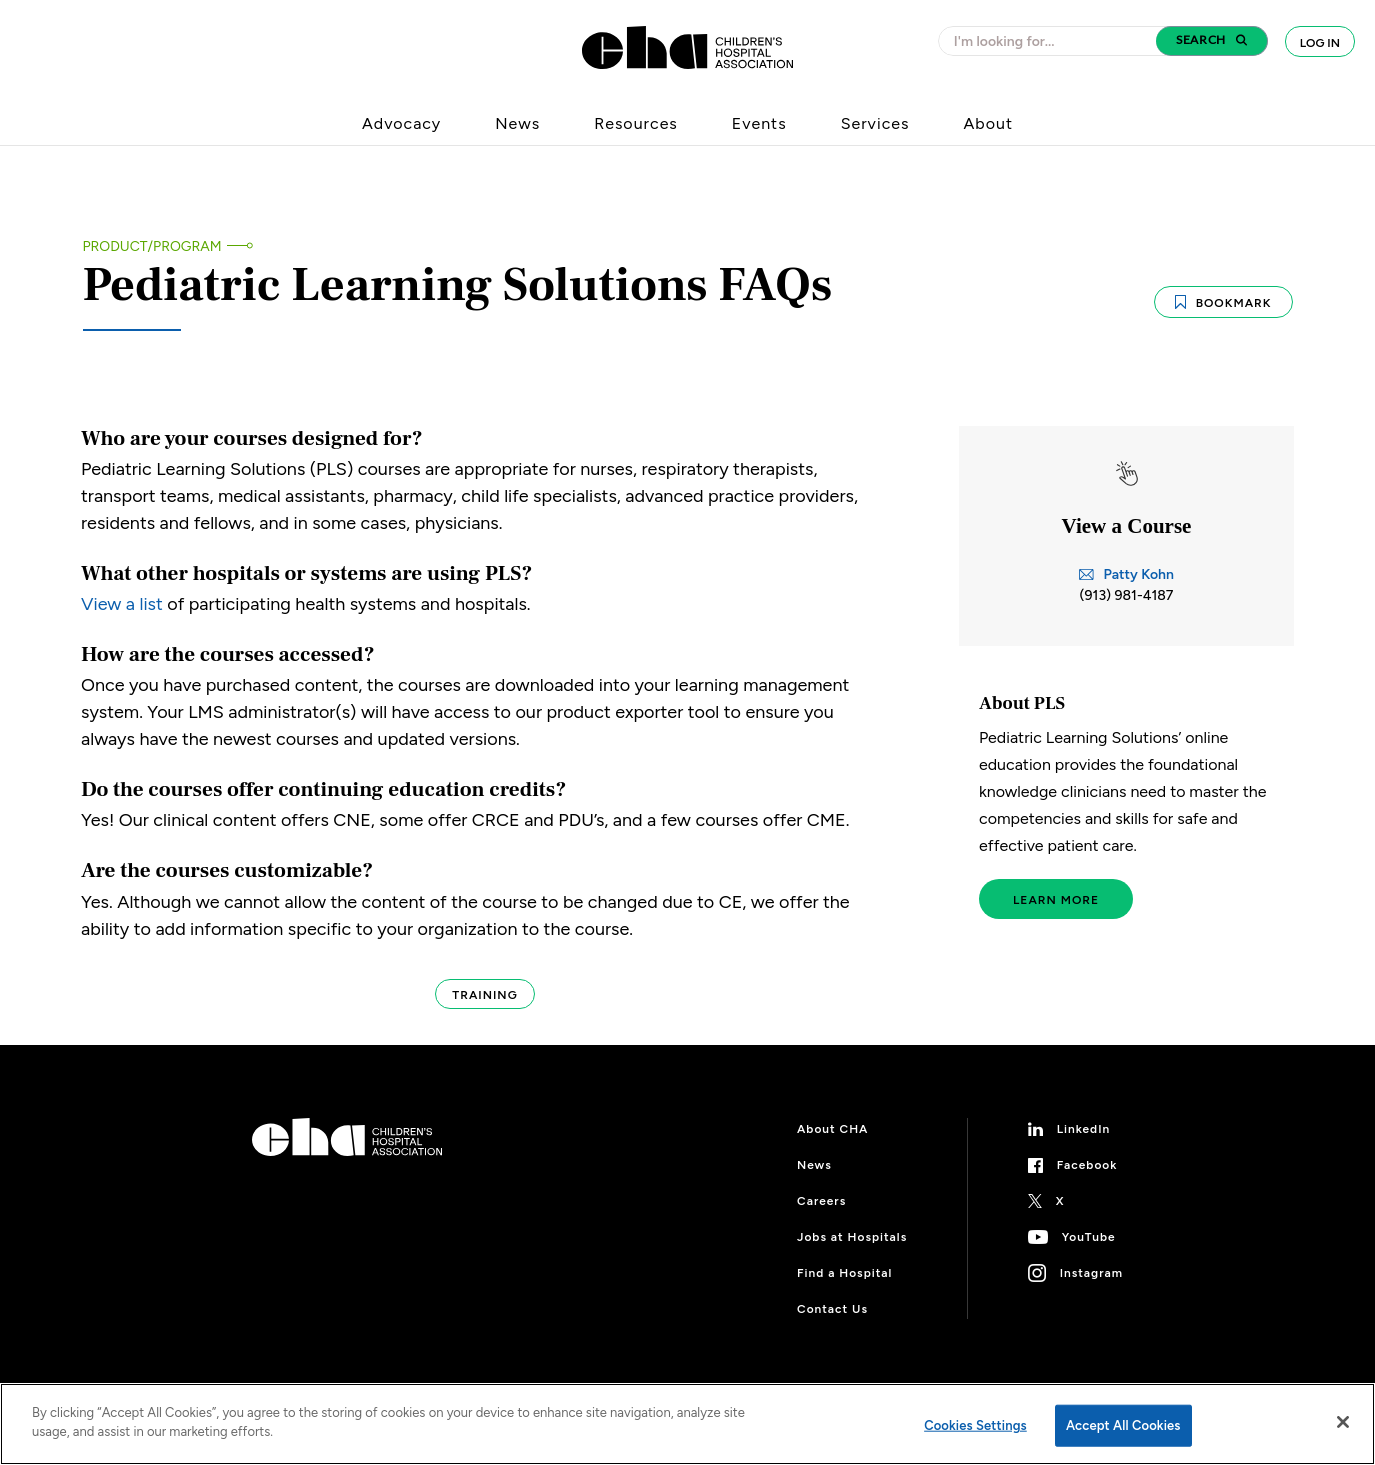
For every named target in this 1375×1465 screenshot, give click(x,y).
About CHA (832, 1129)
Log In (1320, 43)
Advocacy (401, 123)
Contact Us (832, 1309)
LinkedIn (1084, 1129)
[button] (1212, 41)
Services (875, 123)
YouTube (1089, 1237)
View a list (122, 604)
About (987, 123)
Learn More (1056, 900)
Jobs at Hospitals (852, 1237)
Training (484, 995)
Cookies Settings (975, 1425)
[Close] (1343, 1422)
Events (759, 123)
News (517, 123)
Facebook (1087, 1165)
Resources (636, 123)
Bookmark (1223, 315)
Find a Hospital (844, 1273)
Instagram (1091, 1273)
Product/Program (152, 246)
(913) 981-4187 (1127, 595)
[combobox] (1053, 41)
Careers (821, 1201)
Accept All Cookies (1123, 1425)
